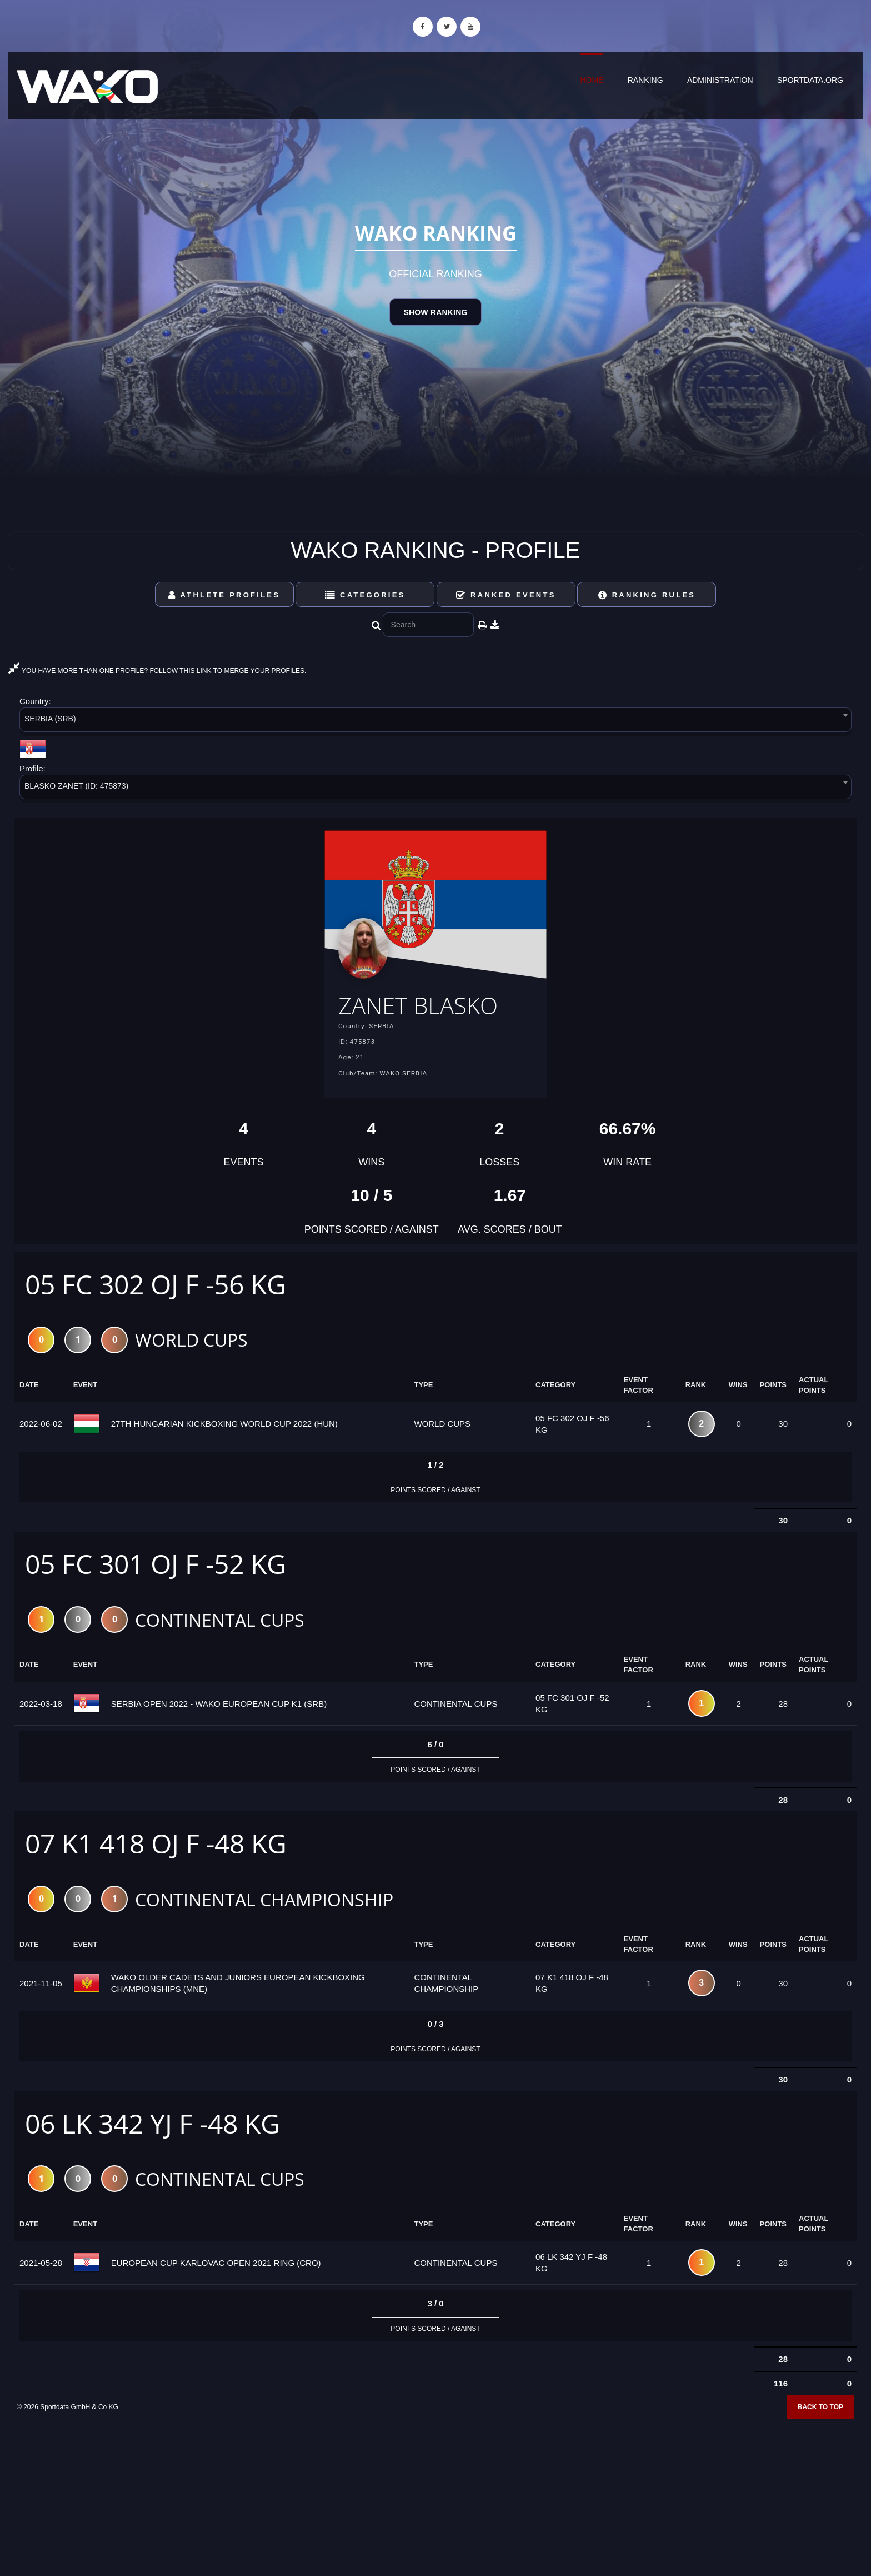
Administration (720, 80)
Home (591, 80)
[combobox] (435, 721)
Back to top (820, 2411)
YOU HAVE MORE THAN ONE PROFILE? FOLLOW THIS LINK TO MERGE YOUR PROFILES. (157, 671)
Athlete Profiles (224, 595)
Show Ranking (435, 312)
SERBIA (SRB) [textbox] (50, 718)
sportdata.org (810, 80)
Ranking (645, 80)
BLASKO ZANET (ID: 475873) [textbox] (76, 785)
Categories (365, 595)
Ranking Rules (647, 595)
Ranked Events (506, 595)
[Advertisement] (435, 2496)
